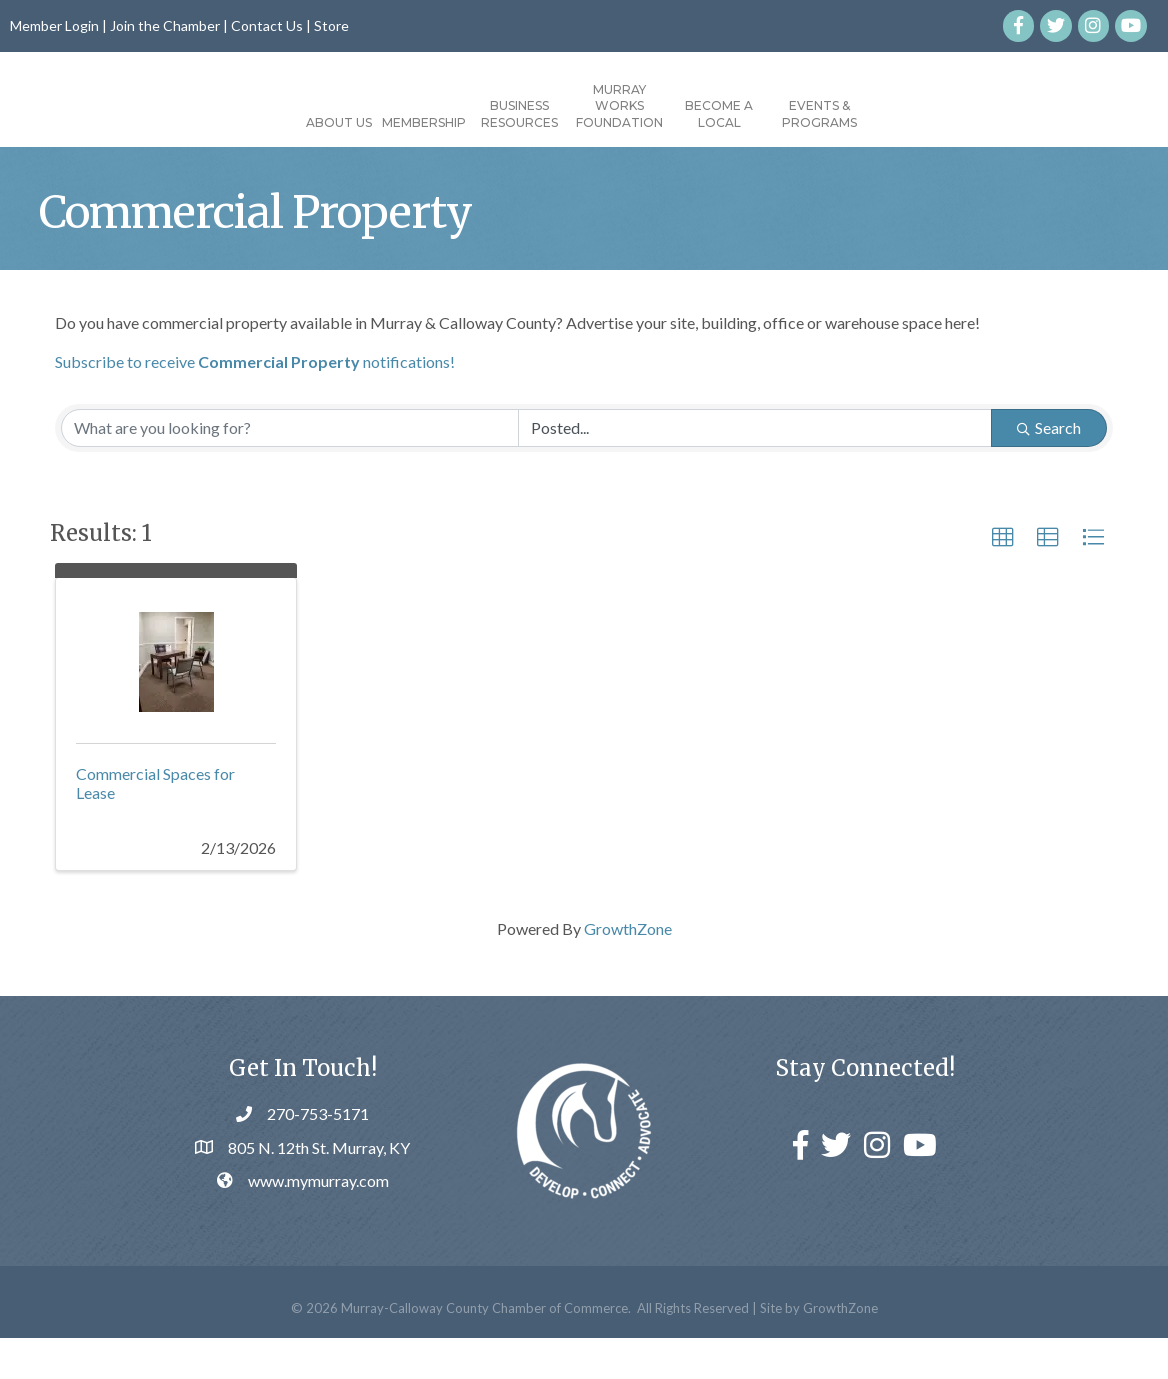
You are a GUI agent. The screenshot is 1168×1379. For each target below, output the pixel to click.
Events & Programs (933, 114)
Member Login (54, 25)
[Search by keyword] (290, 469)
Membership (310, 122)
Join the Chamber (165, 25)
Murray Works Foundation (733, 106)
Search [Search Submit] (1049, 468)
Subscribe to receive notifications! (255, 402)
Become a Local (833, 114)
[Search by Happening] (755, 469)
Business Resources (405, 114)
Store (331, 25)
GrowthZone (628, 969)
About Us (225, 122)
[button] (1003, 579)
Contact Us (267, 25)
